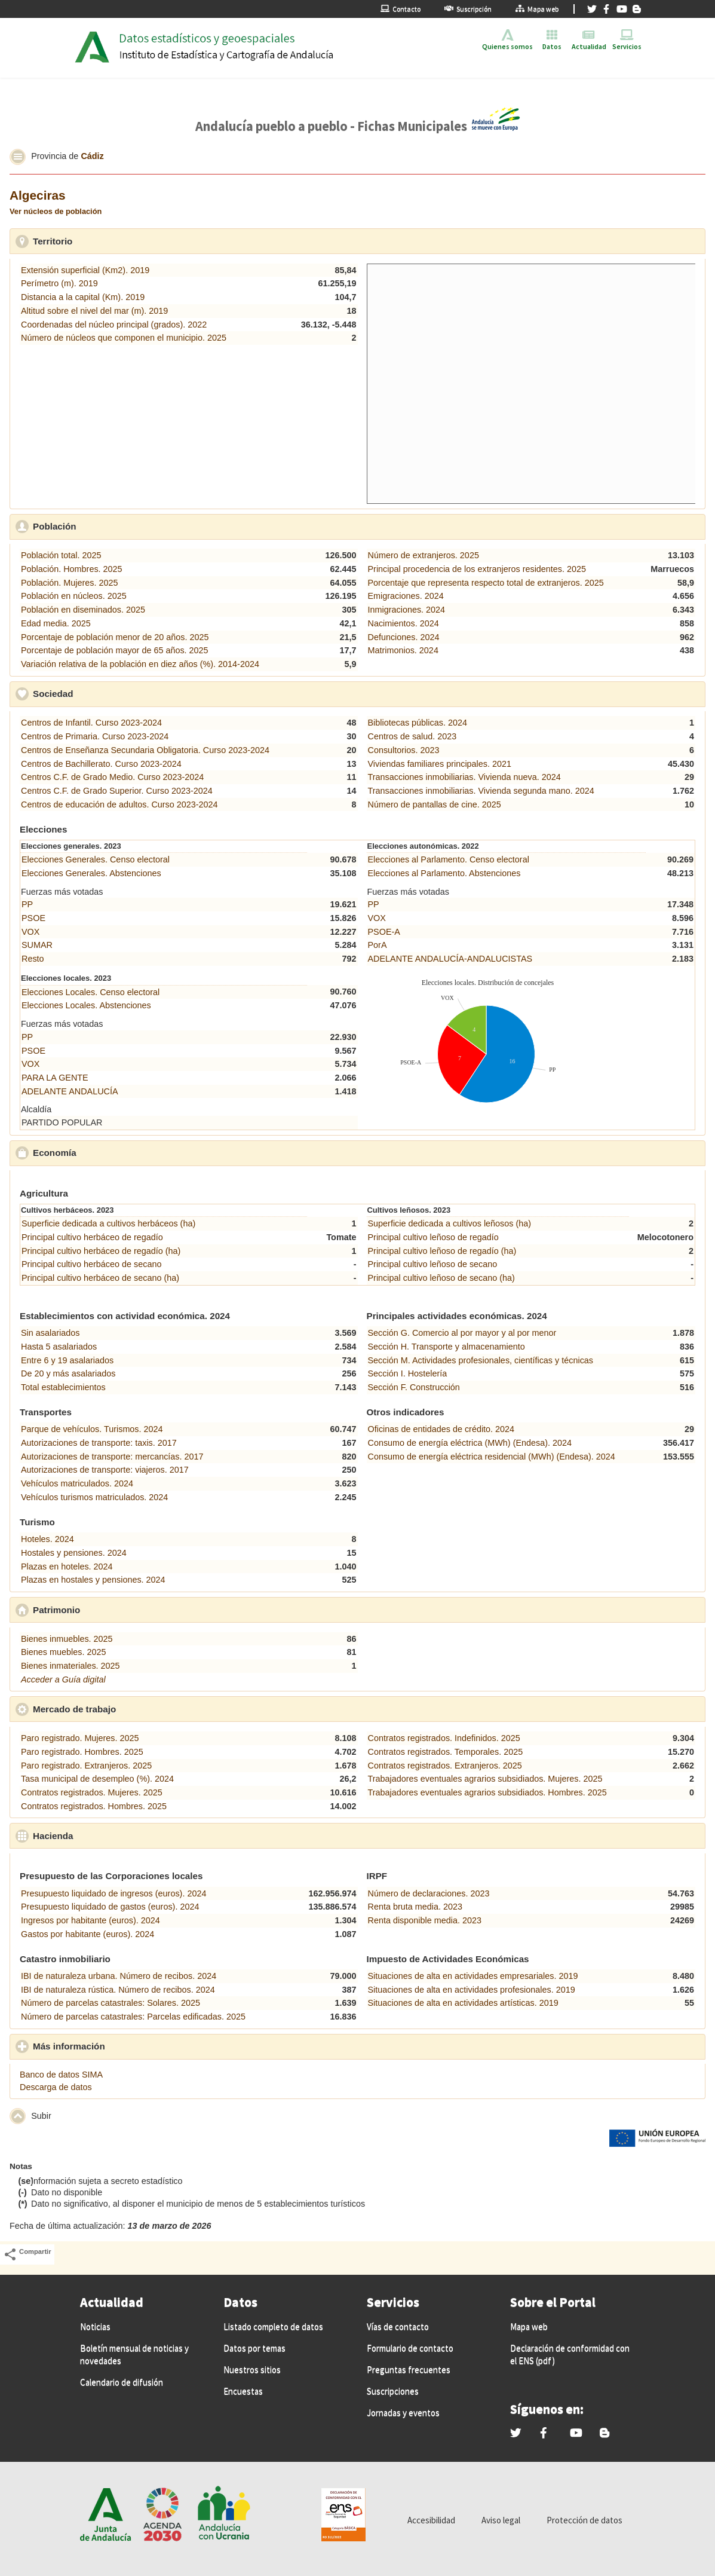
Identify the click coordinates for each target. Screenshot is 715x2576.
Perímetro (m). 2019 (59, 283)
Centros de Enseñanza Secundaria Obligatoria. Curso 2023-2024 (145, 750)
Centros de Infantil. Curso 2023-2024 (91, 722)
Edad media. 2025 (56, 623)
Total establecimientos (63, 1387)
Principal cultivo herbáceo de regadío (92, 1237)
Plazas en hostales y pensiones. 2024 (93, 1579)
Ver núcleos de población (56, 211)
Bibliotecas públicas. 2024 (417, 722)
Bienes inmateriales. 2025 (70, 1666)
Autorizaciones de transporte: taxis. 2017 (99, 1443)
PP (27, 904)
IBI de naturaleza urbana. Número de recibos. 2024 (118, 1976)
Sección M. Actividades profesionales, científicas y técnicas (481, 1360)
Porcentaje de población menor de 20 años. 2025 (114, 637)
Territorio (108, 240)
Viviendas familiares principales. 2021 (440, 764)
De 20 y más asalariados (68, 1373)
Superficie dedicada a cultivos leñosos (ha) (450, 1223)
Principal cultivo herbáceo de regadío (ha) (101, 1251)
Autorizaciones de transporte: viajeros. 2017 (105, 1469)
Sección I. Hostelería (407, 1373)
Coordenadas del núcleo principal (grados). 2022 (114, 324)
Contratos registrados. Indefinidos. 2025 (444, 1738)
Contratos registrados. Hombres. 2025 (94, 1806)
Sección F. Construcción (414, 1387)
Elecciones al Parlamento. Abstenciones (444, 873)
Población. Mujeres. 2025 (69, 583)
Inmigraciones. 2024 (407, 609)
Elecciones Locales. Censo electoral (90, 992)
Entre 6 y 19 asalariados (67, 1360)
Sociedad (108, 693)
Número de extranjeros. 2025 (423, 555)
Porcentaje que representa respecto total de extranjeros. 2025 (486, 583)
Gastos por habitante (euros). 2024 (87, 1934)
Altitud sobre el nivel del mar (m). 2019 (94, 311)
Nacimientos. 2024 (403, 623)
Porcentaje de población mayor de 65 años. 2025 (114, 650)
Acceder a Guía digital (63, 1679)
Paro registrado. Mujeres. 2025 (80, 1738)
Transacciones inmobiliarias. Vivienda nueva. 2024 (464, 777)
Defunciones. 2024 (404, 637)
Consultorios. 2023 (404, 750)
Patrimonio (112, 1609)
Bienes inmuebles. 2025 (67, 1639)
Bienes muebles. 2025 (63, 1652)
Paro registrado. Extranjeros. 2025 (86, 1765)
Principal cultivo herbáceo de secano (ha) (100, 1278)
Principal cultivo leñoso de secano (433, 1264)
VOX (30, 932)
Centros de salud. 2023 (412, 736)
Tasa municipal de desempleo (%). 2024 (97, 1778)
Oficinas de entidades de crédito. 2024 (441, 1429)
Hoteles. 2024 (47, 1539)
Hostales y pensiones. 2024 (74, 1553)
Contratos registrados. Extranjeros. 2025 (445, 1765)
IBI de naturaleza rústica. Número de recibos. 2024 (118, 1989)
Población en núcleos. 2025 (74, 596)
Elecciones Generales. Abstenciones (91, 873)
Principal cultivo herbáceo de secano (91, 1264)
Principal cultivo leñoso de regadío (433, 1237)
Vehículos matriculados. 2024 (77, 1483)
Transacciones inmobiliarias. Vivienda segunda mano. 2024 (481, 791)
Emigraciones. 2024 (406, 596)
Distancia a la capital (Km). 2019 (83, 297)
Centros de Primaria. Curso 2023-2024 (94, 736)
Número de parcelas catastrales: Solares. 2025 (110, 2003)
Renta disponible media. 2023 (424, 1920)
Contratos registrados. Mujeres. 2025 (91, 1792)
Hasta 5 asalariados (59, 1346)
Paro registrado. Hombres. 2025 (82, 1752)
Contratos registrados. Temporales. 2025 (445, 1752)
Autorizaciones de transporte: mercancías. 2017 (112, 1456)
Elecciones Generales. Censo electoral (96, 859)
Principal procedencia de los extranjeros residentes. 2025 (477, 569)
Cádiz (92, 156)
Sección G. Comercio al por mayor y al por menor (462, 1333)
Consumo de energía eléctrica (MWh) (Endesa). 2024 (470, 1443)
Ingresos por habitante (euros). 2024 (90, 1920)
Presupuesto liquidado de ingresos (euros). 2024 (113, 1893)
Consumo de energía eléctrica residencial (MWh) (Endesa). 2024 (491, 1456)
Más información (124, 2045)
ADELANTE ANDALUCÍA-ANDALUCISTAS (450, 958)
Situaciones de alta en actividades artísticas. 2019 (463, 2003)
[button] (18, 157)
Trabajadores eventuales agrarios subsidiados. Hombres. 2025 (487, 1792)
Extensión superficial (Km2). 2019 (85, 270)
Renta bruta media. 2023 (415, 1906)
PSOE (33, 918)
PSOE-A (384, 932)
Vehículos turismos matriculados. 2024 (94, 1497)
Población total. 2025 (61, 555)
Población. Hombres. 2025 (71, 569)
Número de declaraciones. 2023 (429, 1893)
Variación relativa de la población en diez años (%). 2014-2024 (140, 664)
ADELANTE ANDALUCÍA (70, 1091)
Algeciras (38, 195)
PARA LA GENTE (55, 1077)
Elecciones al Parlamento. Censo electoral (448, 859)
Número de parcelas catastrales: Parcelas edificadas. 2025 (133, 2016)
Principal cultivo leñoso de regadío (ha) (442, 1251)
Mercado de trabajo (129, 1708)
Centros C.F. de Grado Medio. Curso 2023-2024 (112, 777)
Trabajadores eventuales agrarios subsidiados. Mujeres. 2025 (485, 1778)
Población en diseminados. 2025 (83, 609)
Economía (109, 1152)
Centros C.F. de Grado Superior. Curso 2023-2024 (117, 791)
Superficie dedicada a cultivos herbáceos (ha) (108, 1223)
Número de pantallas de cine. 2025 (434, 804)
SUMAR (37, 945)
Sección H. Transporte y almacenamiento (446, 1346)
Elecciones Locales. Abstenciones (86, 1005)
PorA (377, 945)
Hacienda (108, 1835)
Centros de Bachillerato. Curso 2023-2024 (101, 764)
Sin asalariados (50, 1333)
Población (109, 526)
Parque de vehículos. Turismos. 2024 (92, 1429)
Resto (33, 958)
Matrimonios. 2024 (403, 650)
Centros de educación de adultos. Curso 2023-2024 (119, 804)
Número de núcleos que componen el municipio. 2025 (123, 337)
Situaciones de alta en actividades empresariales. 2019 (473, 1976)
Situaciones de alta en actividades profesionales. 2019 (471, 1989)
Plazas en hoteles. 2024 (67, 1566)
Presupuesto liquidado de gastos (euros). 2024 (110, 1906)
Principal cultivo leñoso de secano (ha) (441, 1278)
